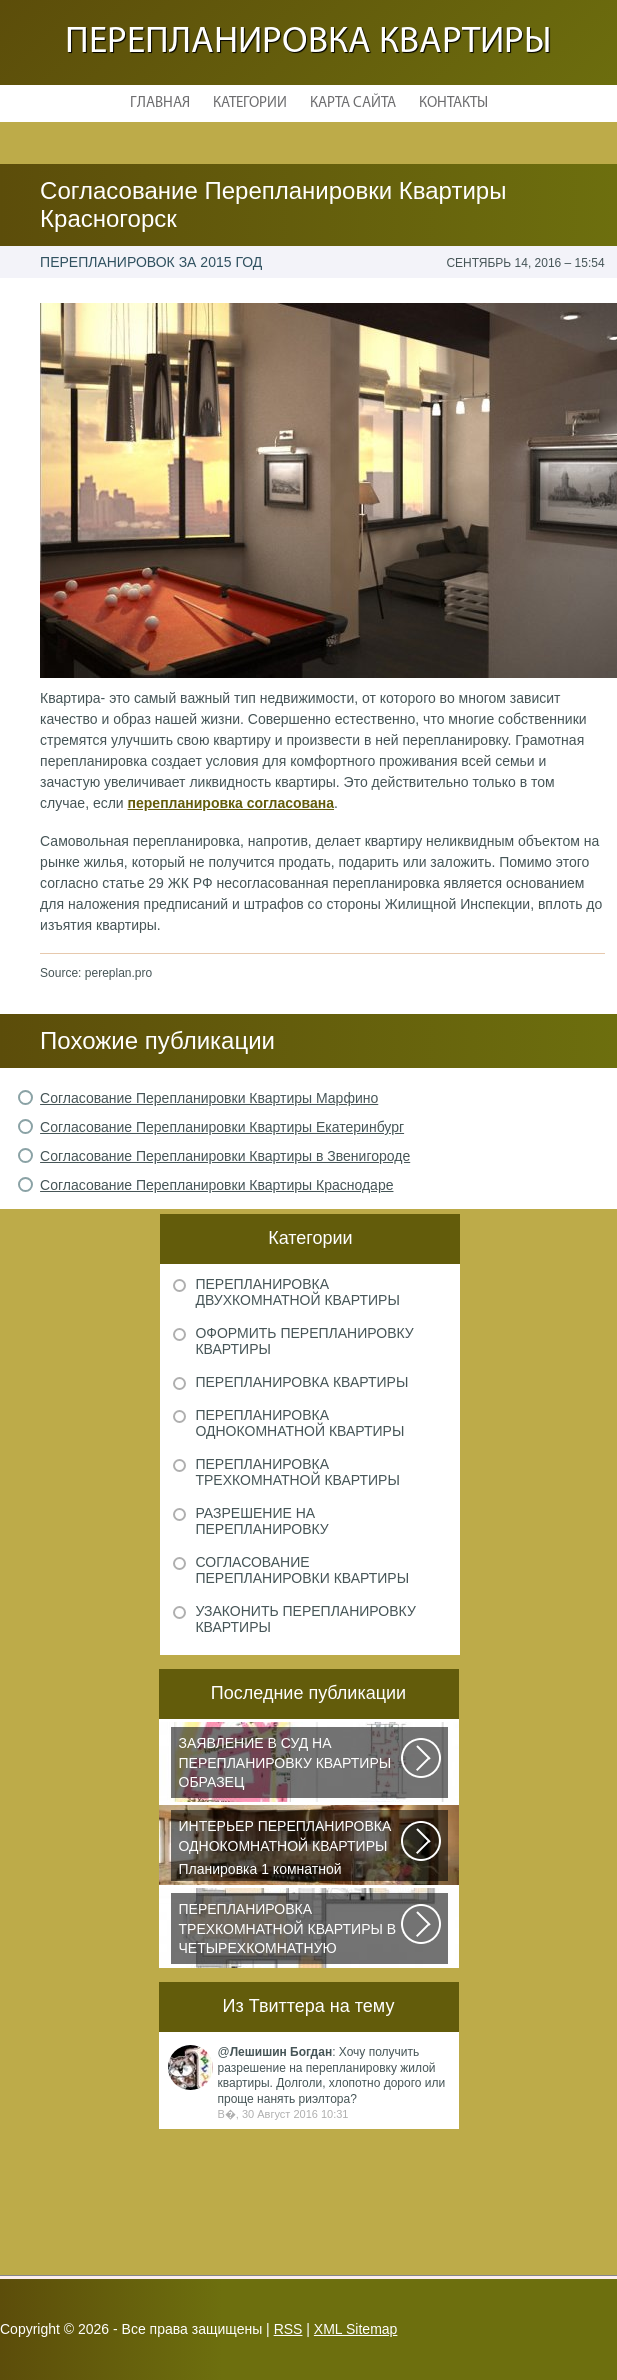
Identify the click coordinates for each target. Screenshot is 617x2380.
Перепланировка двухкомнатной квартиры (297, 1292)
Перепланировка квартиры (308, 42)
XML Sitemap (356, 2329)
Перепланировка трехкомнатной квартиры (297, 1472)
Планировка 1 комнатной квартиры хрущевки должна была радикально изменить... (291, 1849)
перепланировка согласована (231, 803)
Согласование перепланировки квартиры (302, 1570)
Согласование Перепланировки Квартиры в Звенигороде (225, 1156)
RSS (288, 2329)
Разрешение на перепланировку (261, 1521)
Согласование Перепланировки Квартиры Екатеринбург (222, 1127)
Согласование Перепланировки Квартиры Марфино (209, 1098)
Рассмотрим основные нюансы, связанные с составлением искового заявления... (291, 1766)
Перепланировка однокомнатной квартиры (299, 1423)
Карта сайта (353, 103)
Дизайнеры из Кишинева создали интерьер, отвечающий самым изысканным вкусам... (291, 1932)
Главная (160, 103)
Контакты (453, 103)
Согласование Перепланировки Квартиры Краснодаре (216, 1185)
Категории (250, 103)
